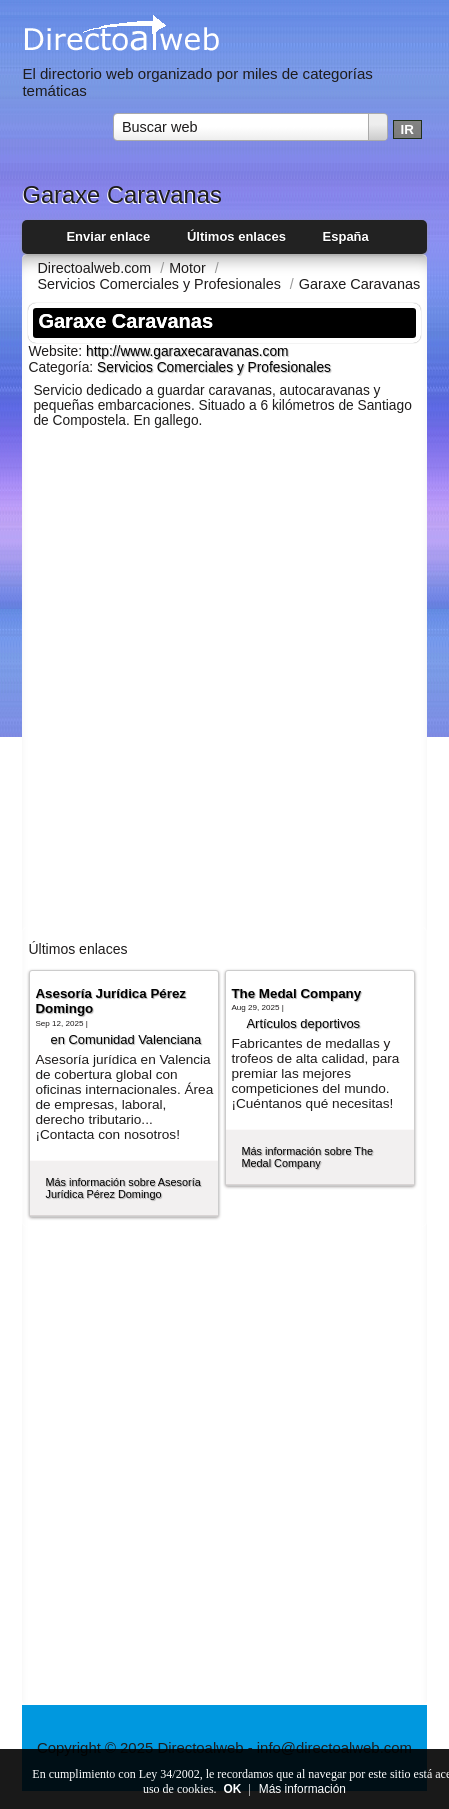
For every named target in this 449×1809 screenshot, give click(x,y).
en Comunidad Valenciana (125, 1039)
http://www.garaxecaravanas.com (187, 351)
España (346, 236)
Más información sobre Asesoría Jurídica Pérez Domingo (122, 1188)
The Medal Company (296, 993)
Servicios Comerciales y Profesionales (214, 367)
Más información (302, 1789)
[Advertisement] (224, 688)
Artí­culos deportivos (303, 1023)
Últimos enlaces (236, 236)
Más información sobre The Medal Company (307, 1157)
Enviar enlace (108, 236)
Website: (57, 351)
